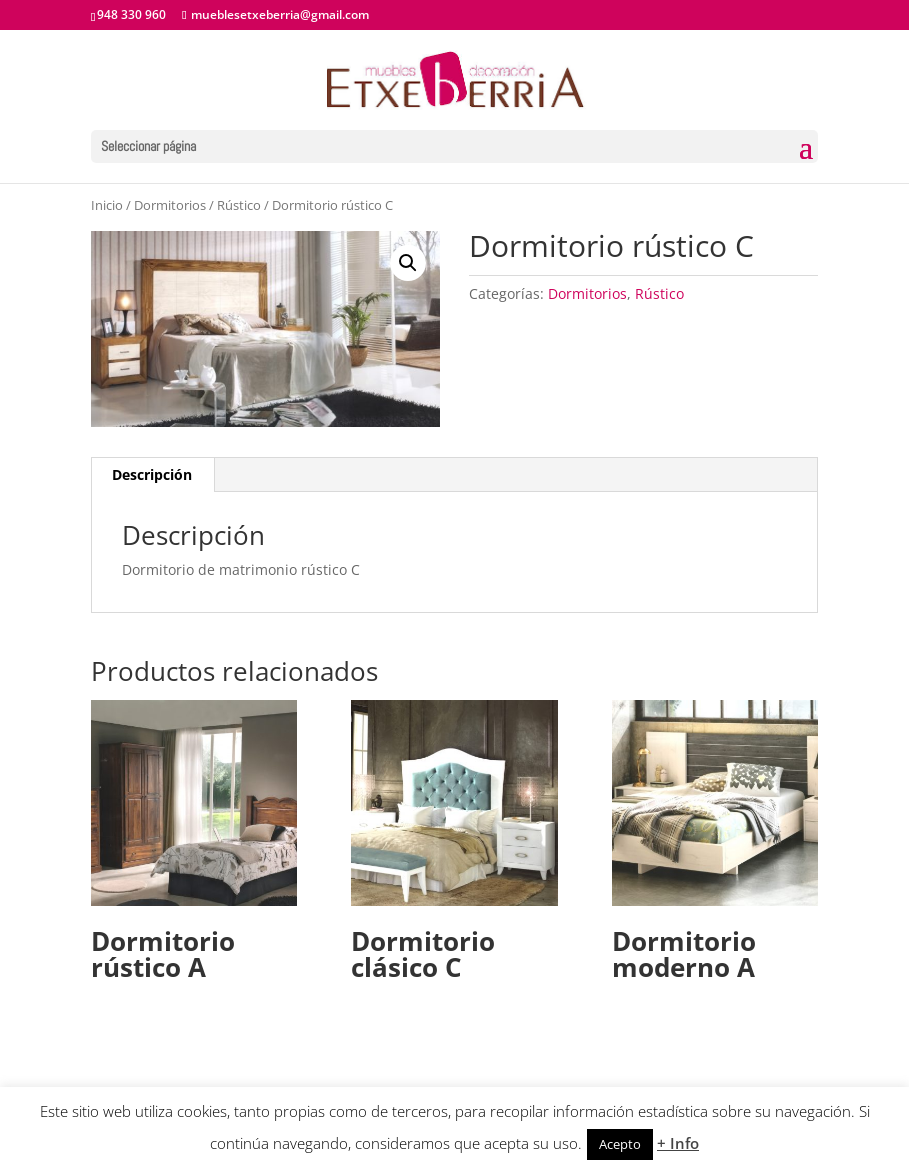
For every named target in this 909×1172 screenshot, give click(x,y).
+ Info (678, 1143)
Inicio (107, 205)
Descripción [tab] (152, 474)
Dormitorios (170, 205)
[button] (408, 263)
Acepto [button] (620, 1144)
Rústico (239, 205)
